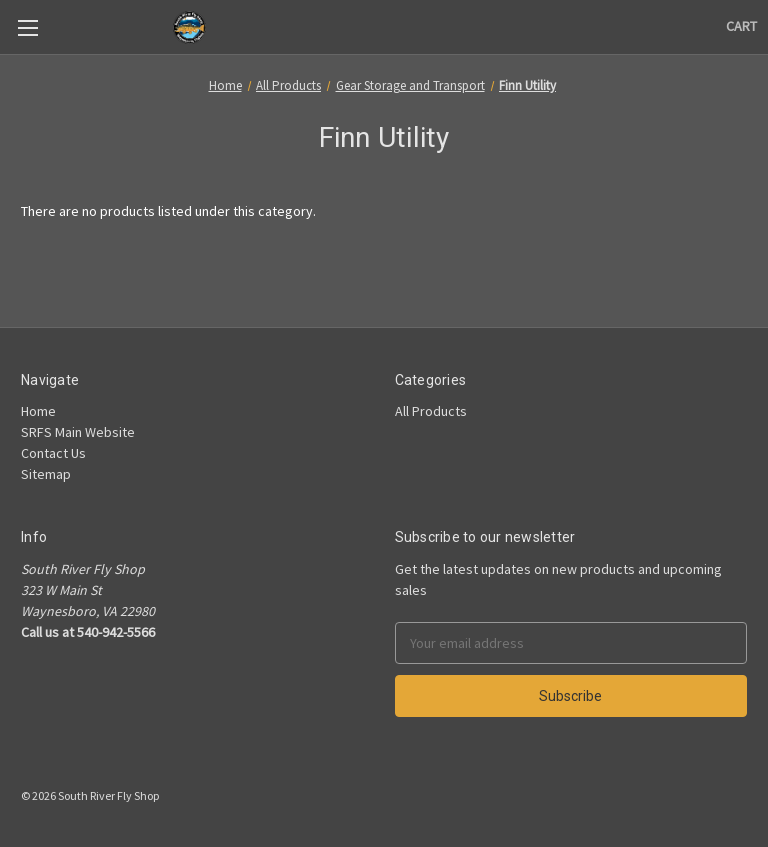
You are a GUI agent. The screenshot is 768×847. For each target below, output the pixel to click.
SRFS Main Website (78, 432)
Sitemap (46, 474)
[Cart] (741, 26)
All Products (431, 411)
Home (38, 411)
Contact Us (53, 453)
